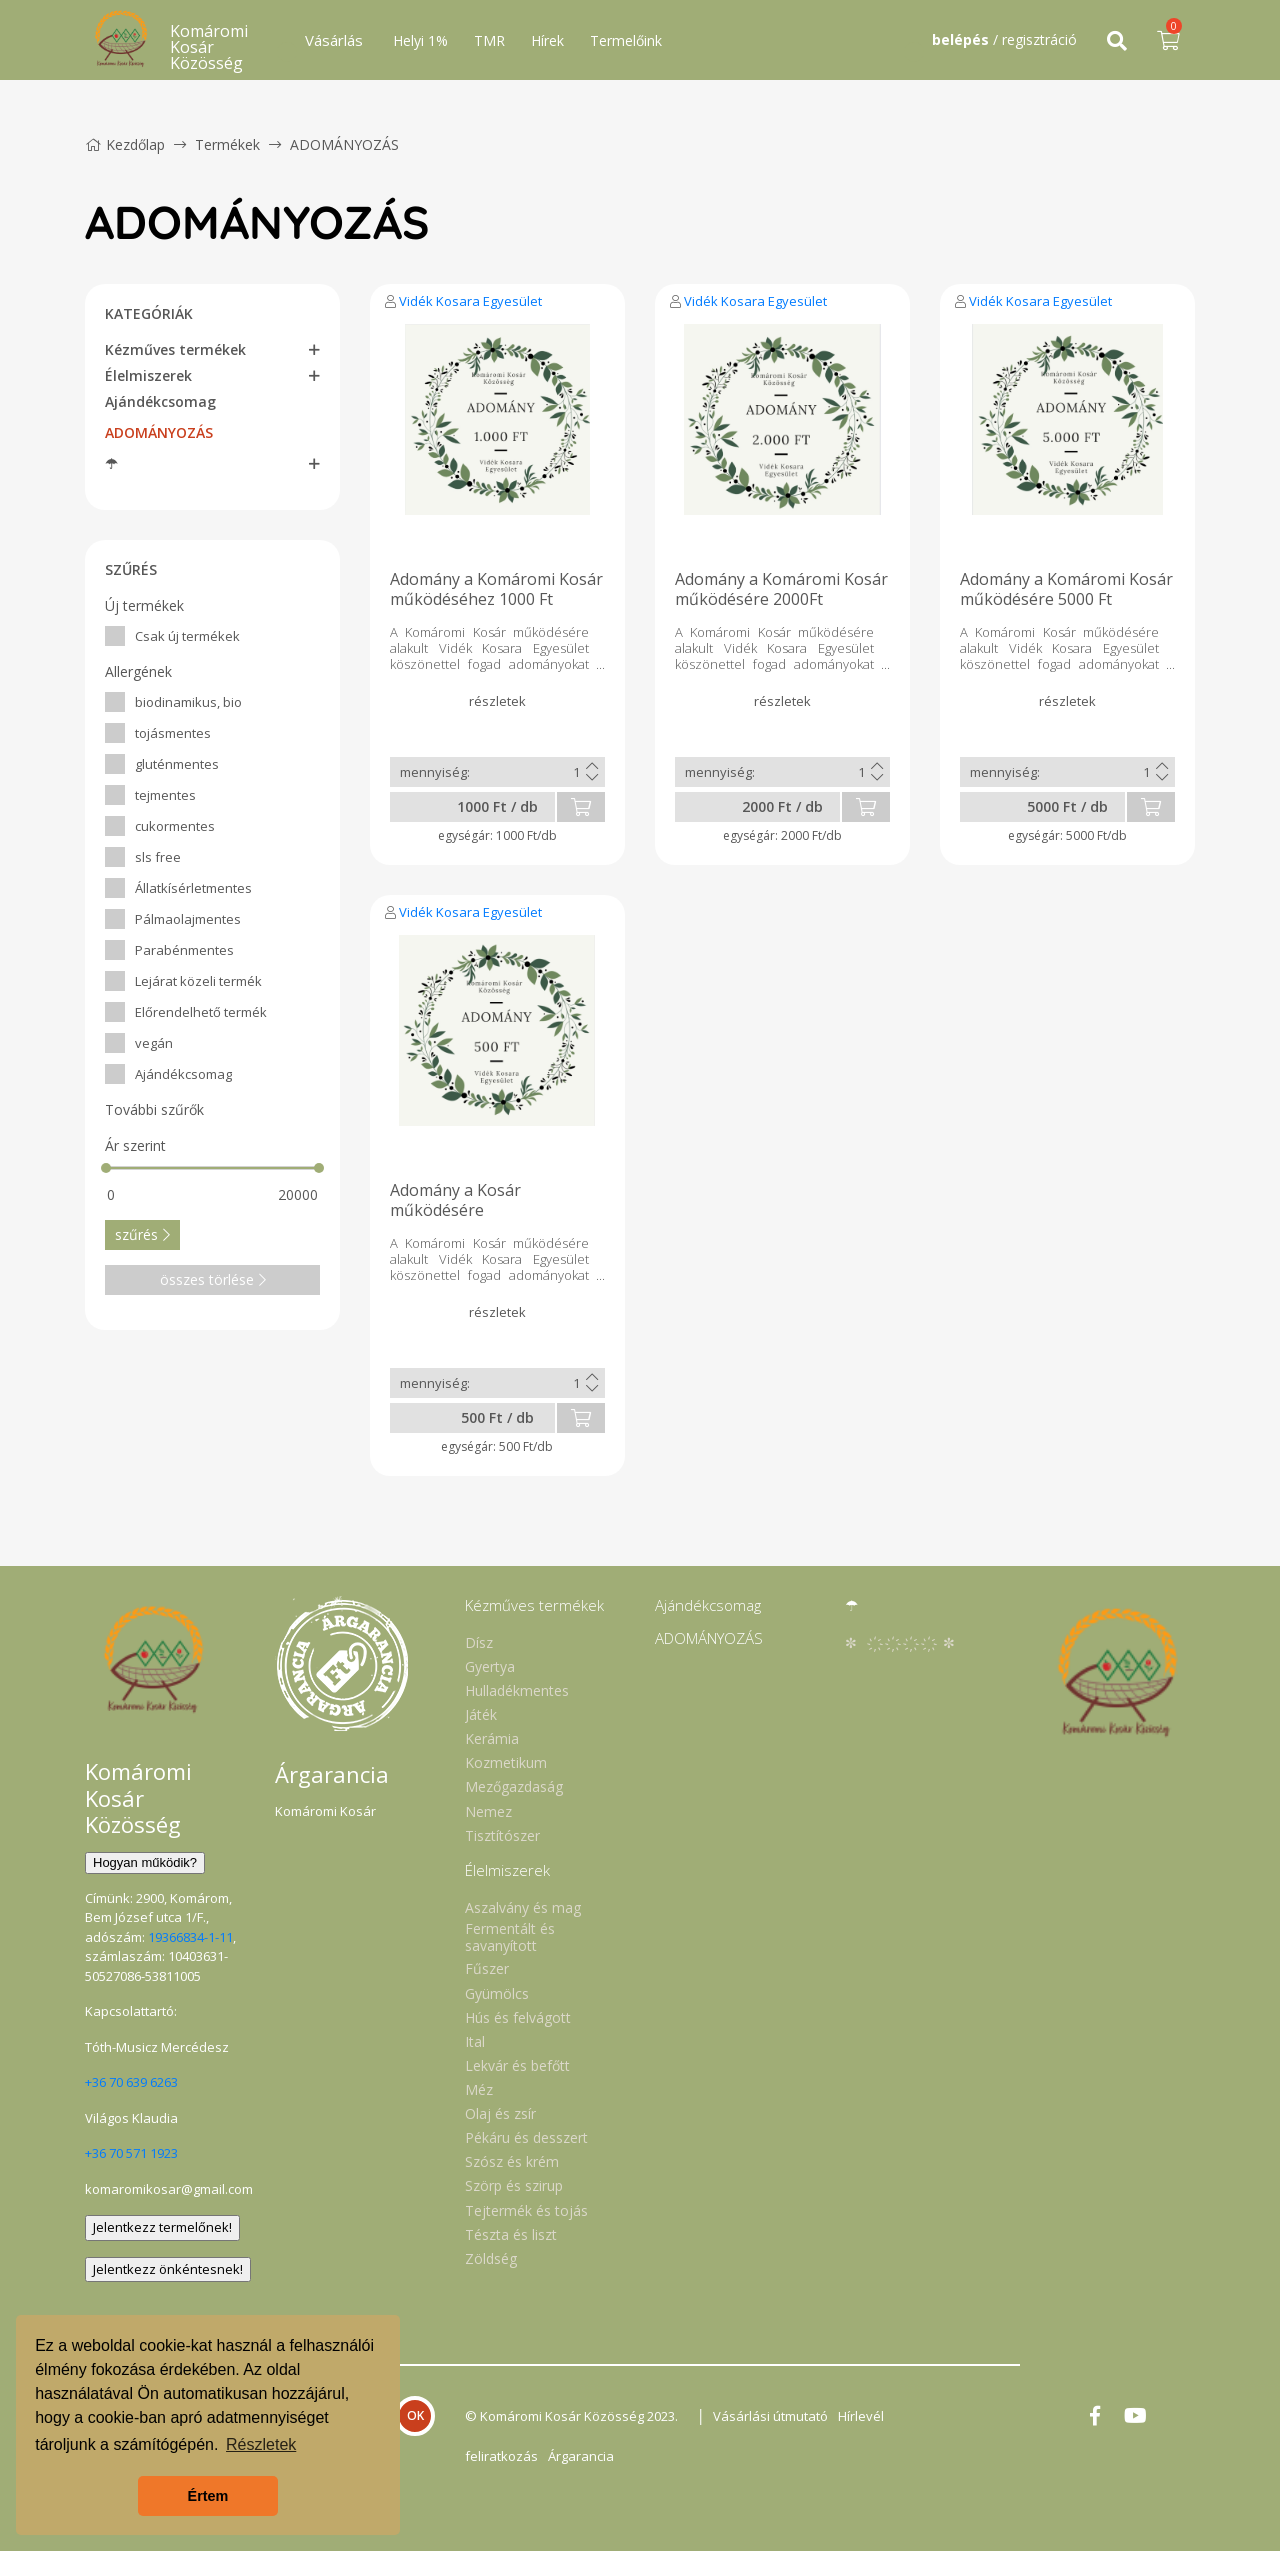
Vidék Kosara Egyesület (470, 301)
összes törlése (213, 1279)
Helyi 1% (420, 40)
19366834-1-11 (190, 1937)
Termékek (227, 144)
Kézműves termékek (175, 349)
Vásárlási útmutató (770, 2416)
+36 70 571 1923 (131, 2153)
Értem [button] (208, 2496)
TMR (489, 40)
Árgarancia (581, 2456)
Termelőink (626, 40)
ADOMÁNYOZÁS (344, 144)
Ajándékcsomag (160, 401)
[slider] (106, 1168)
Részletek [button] (261, 2444)
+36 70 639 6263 (131, 2082)
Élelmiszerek (148, 375)
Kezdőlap (125, 144)
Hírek (547, 40)
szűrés (142, 1234)
